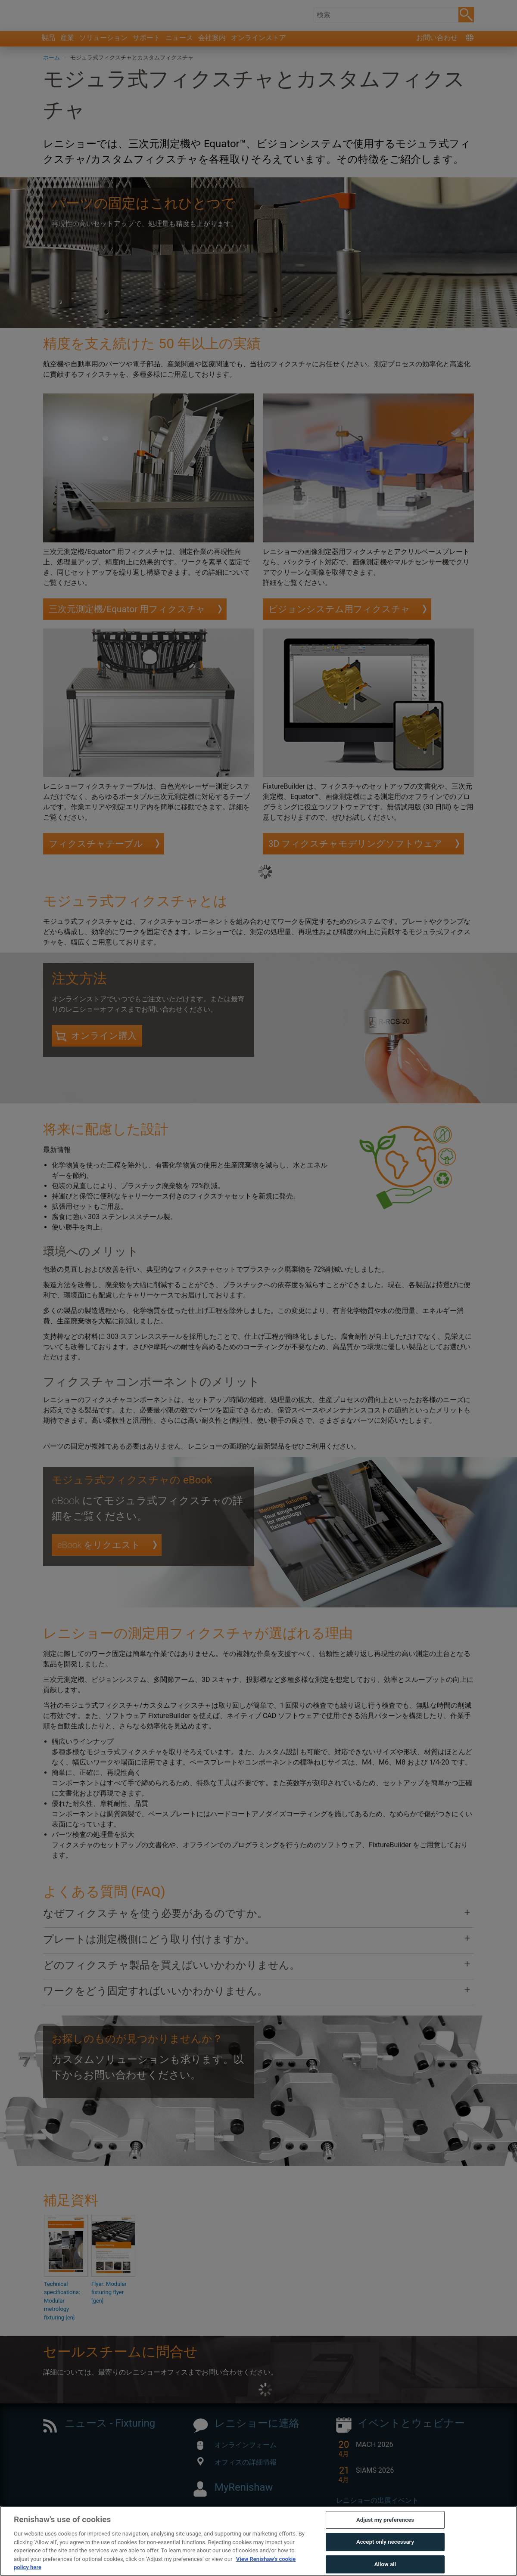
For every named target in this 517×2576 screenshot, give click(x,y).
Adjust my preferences (385, 2520)
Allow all (385, 2565)
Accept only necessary (385, 2542)
